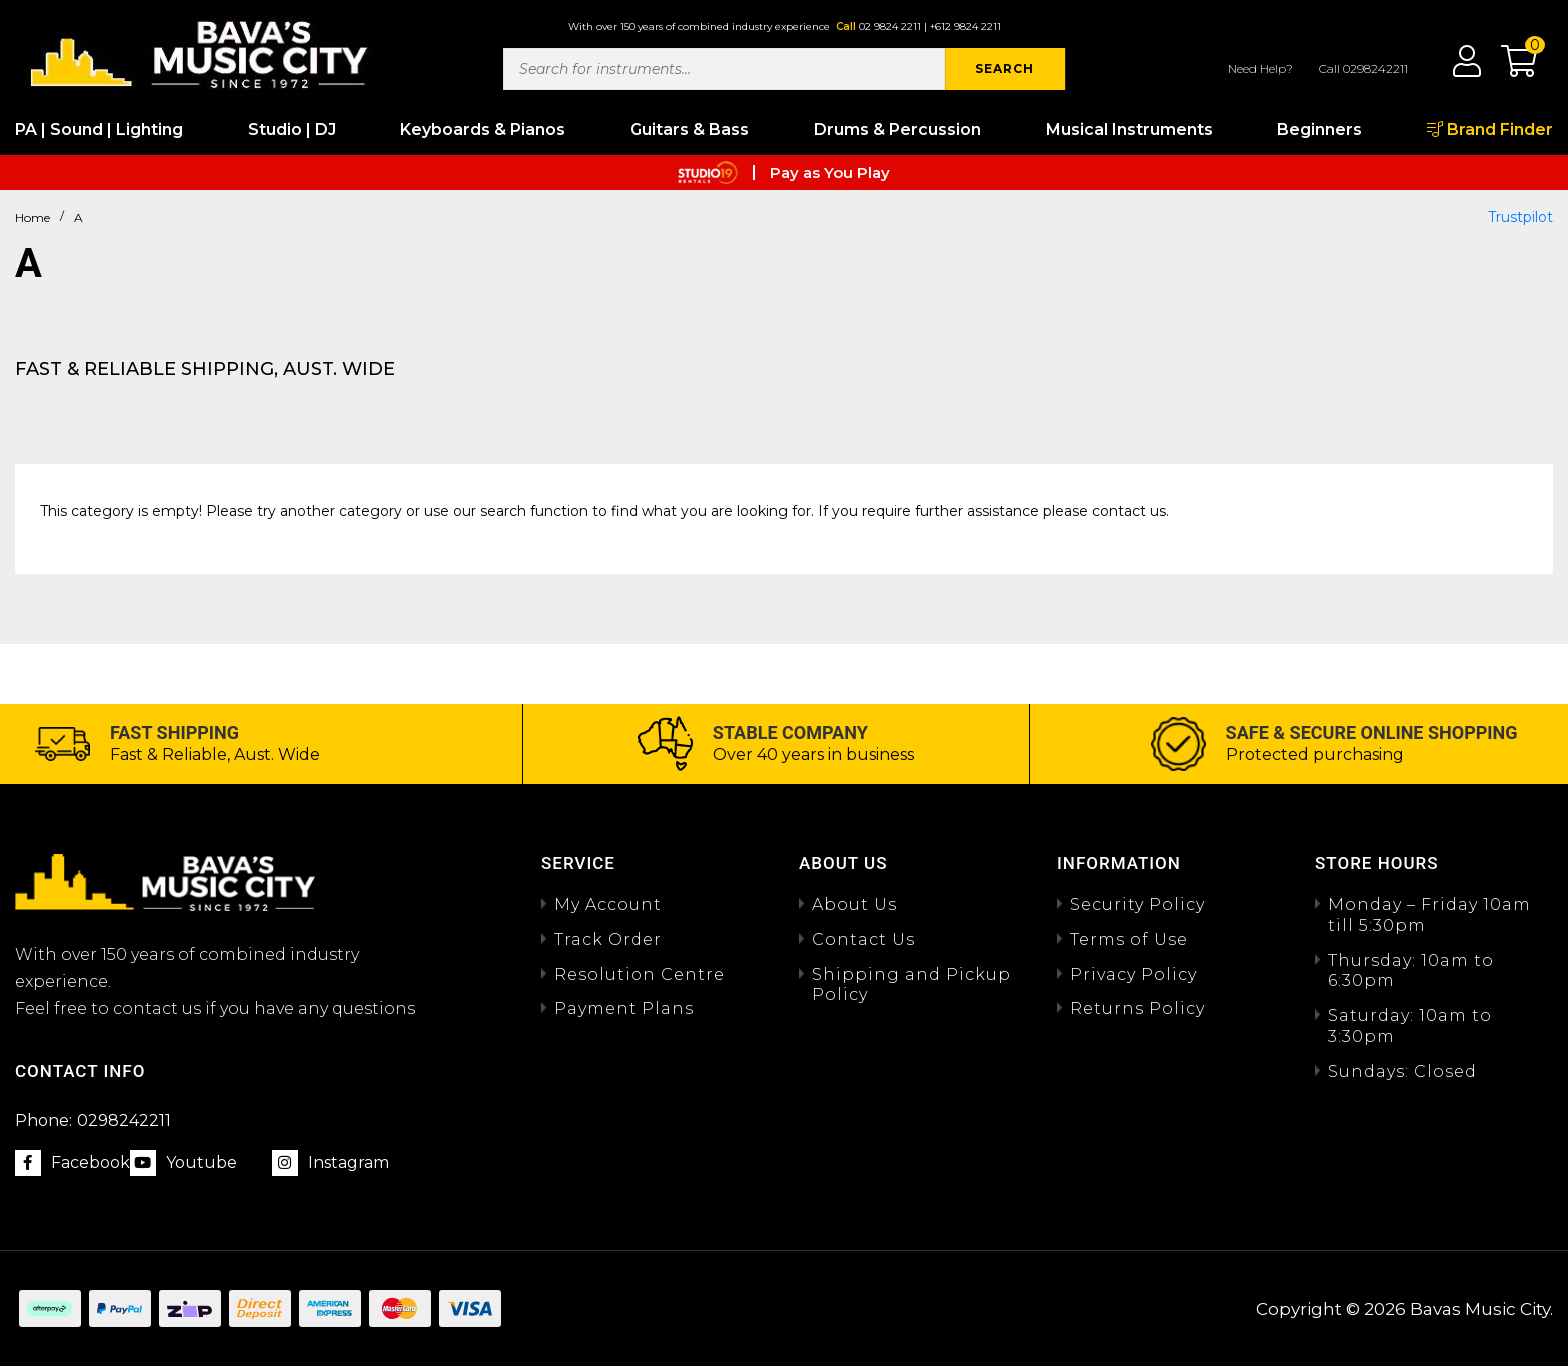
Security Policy (1137, 904)
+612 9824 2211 (965, 26)
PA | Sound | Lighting (99, 129)
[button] (1509, 68)
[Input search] (724, 69)
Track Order (608, 939)
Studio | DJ (292, 129)
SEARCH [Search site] (1004, 68)
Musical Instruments (1129, 129)
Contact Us (863, 939)
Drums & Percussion (897, 129)
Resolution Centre (639, 974)
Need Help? (1260, 68)
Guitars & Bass (689, 129)
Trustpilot (1520, 217)
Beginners (1319, 129)
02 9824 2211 (890, 26)
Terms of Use (1129, 939)
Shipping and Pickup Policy (911, 985)
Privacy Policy (1133, 974)
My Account (608, 904)
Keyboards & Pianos (482, 129)
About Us (854, 904)
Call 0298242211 (1363, 68)
